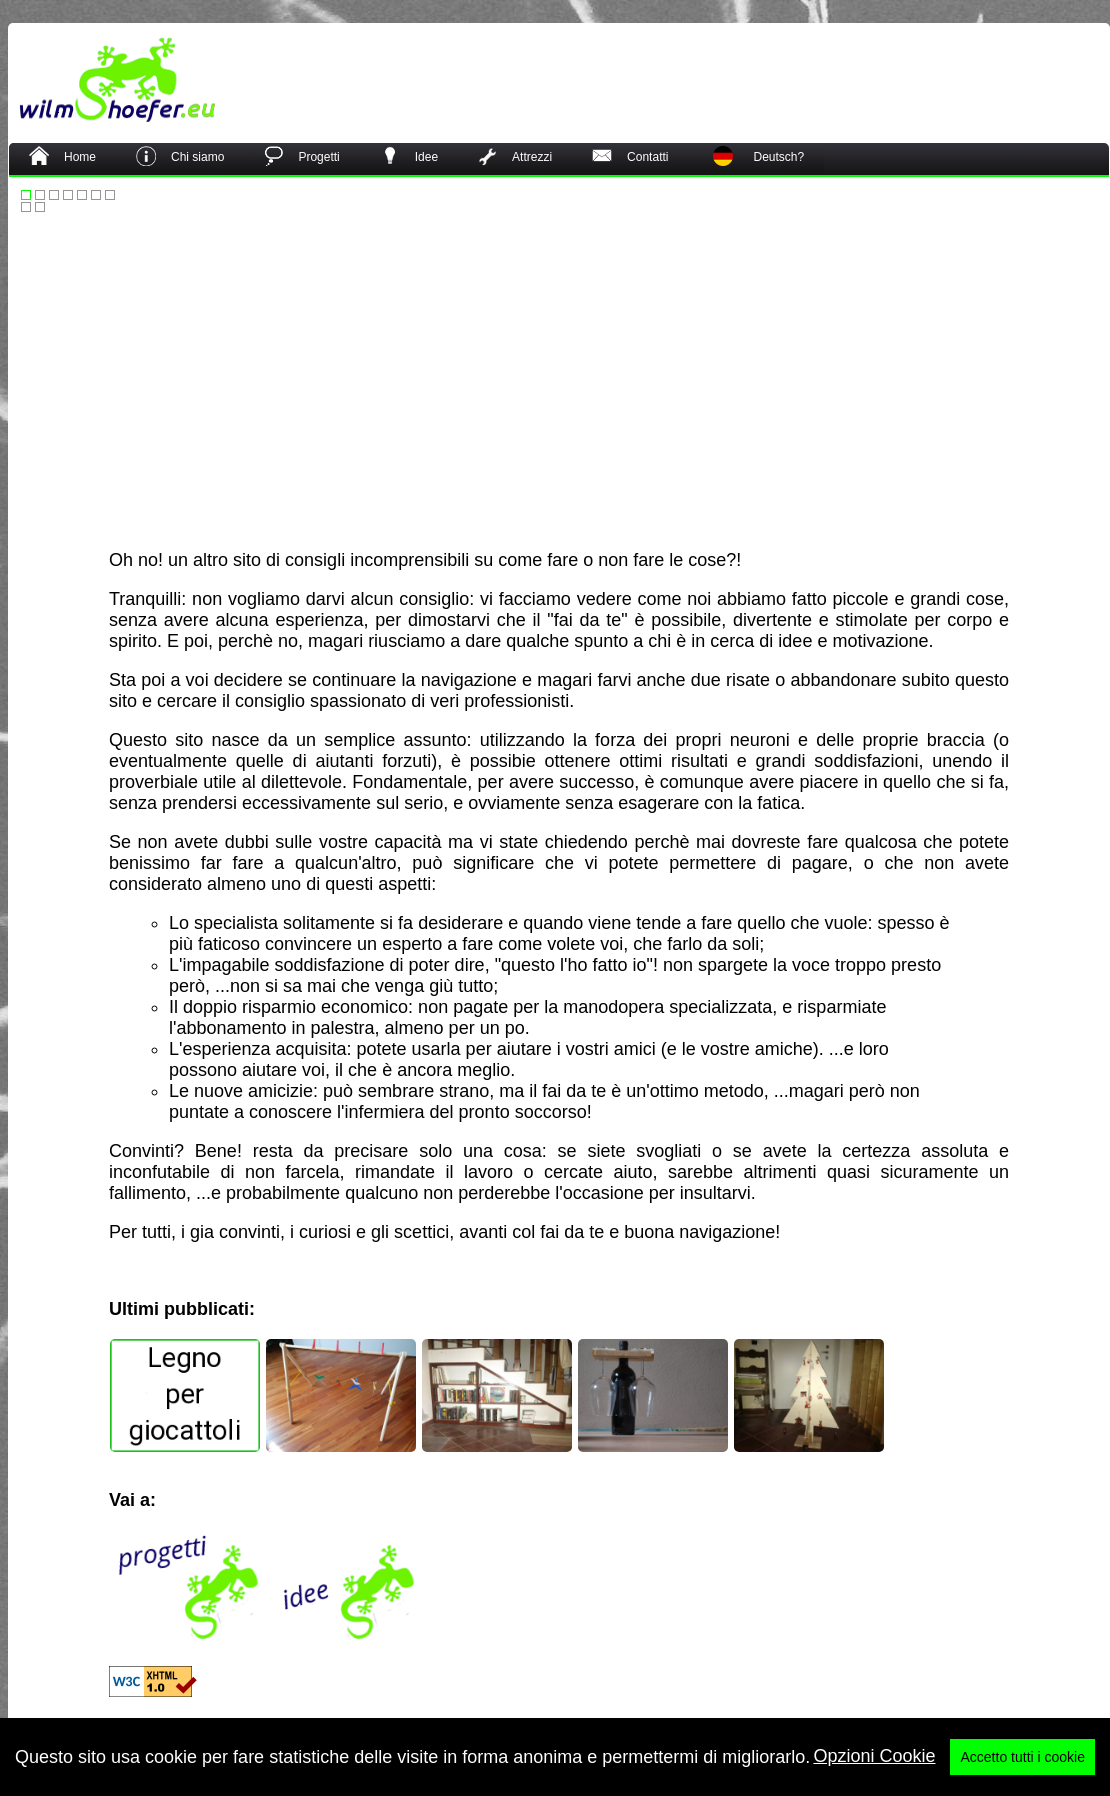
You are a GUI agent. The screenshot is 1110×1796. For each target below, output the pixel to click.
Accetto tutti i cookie (1022, 1772)
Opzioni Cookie (874, 1771)
